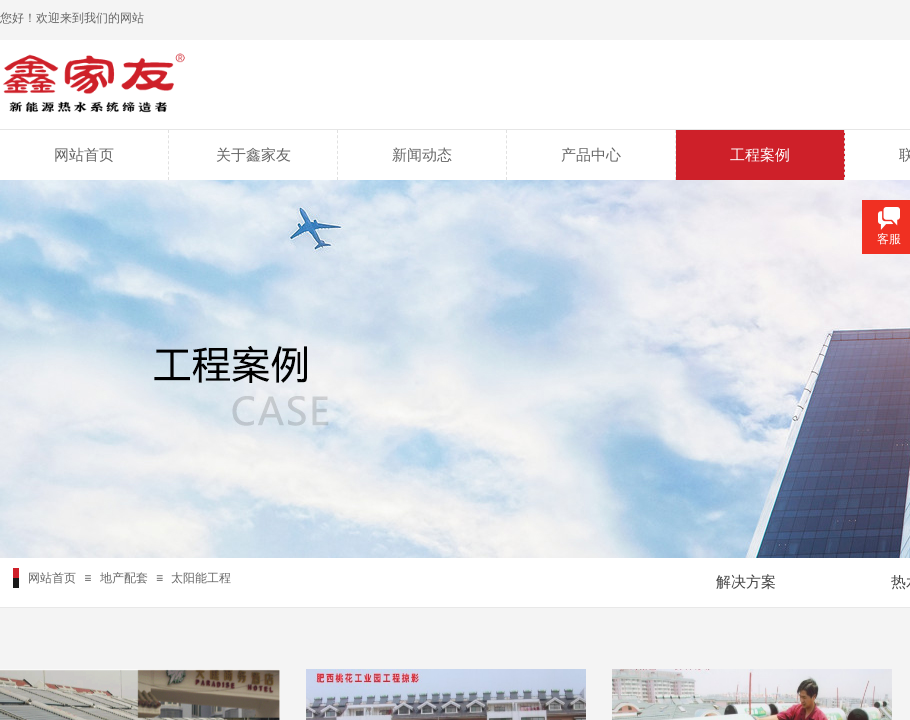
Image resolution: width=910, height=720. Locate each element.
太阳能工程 (201, 578)
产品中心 (591, 155)
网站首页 (84, 155)
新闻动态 (422, 155)
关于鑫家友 (253, 155)
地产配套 (124, 578)
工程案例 (760, 155)
